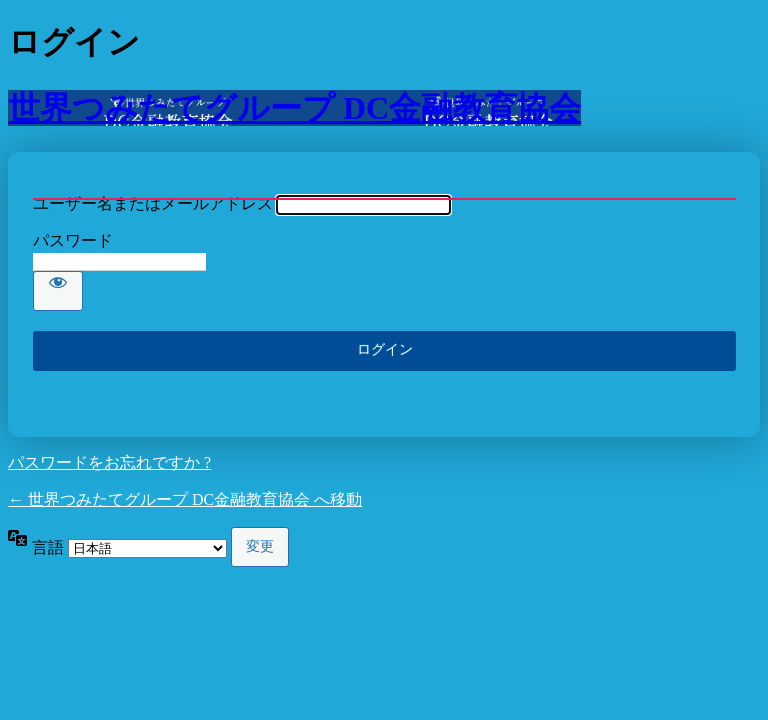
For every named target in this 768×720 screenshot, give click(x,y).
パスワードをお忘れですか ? (109, 462)
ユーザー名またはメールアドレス (153, 203)
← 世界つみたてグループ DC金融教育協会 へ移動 (185, 499)
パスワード (73, 240)
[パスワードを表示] (58, 291)
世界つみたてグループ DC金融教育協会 (294, 108)
